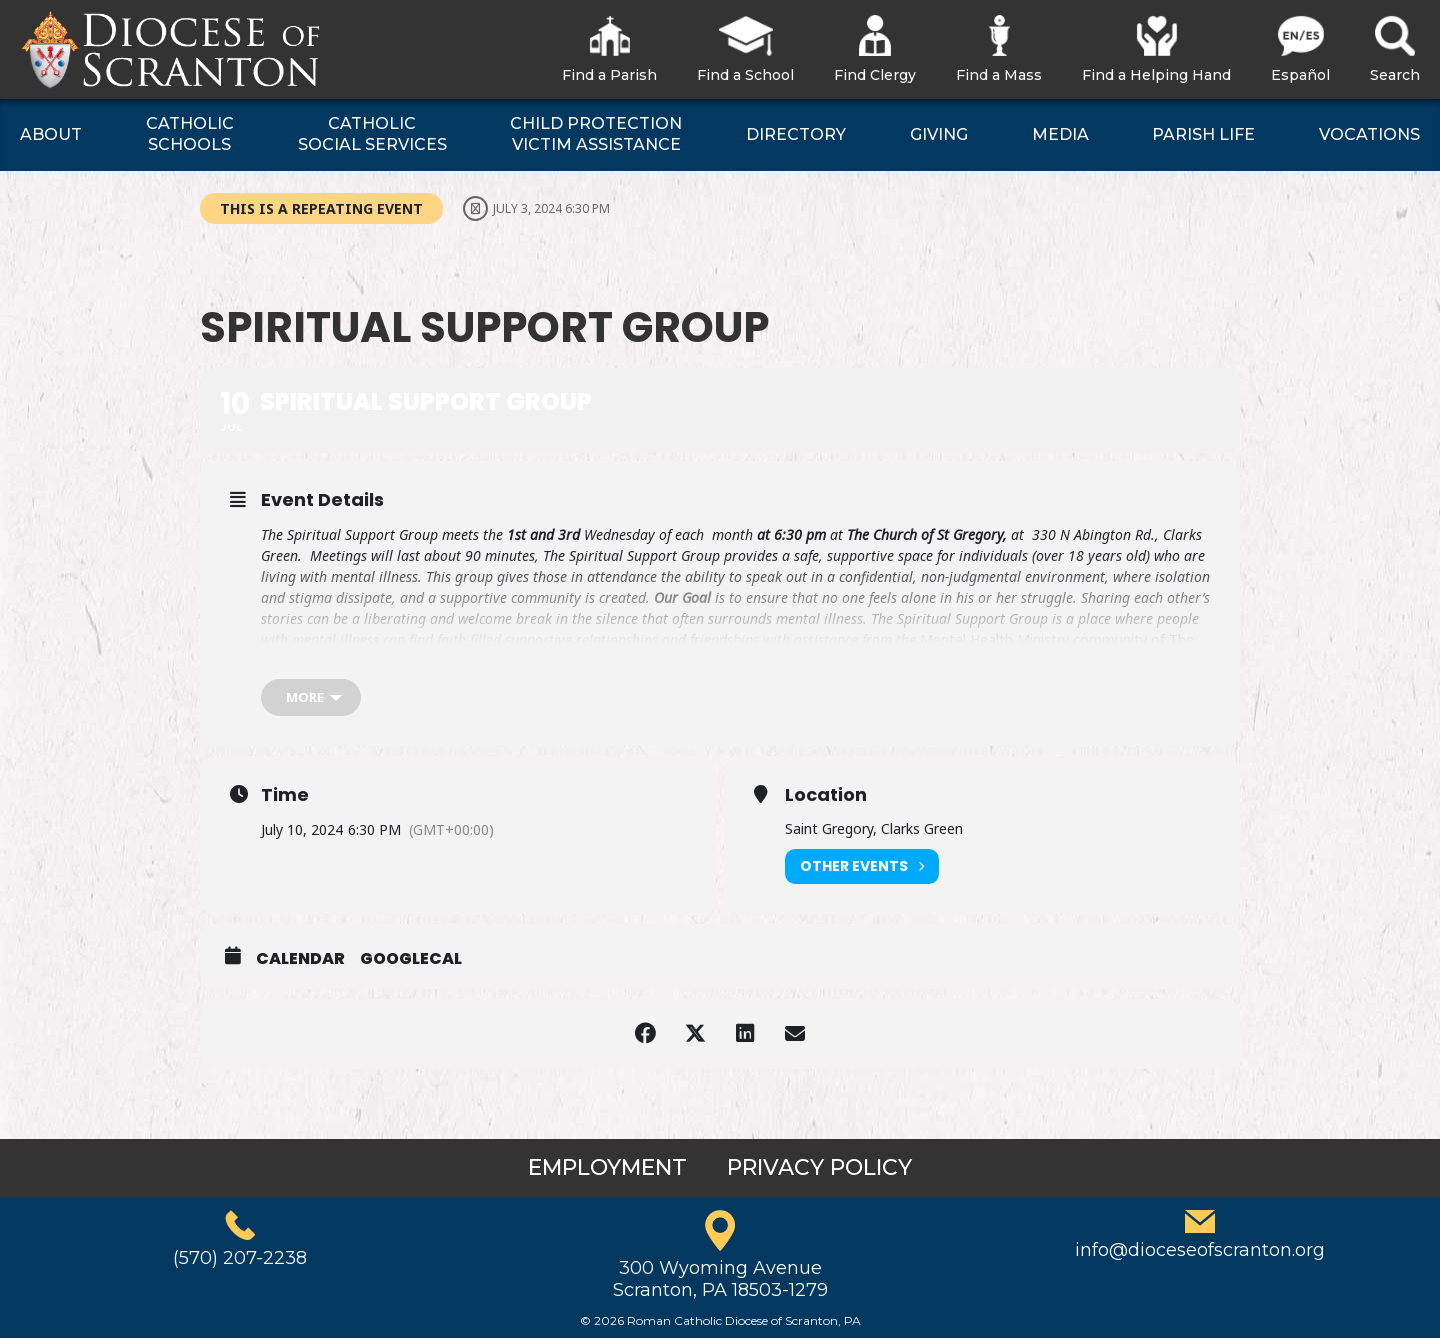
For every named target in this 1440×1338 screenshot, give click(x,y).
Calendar (300, 959)
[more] (311, 697)
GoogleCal (411, 959)
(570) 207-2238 (240, 1258)
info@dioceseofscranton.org (1200, 1250)
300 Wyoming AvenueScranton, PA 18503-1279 (720, 1279)
